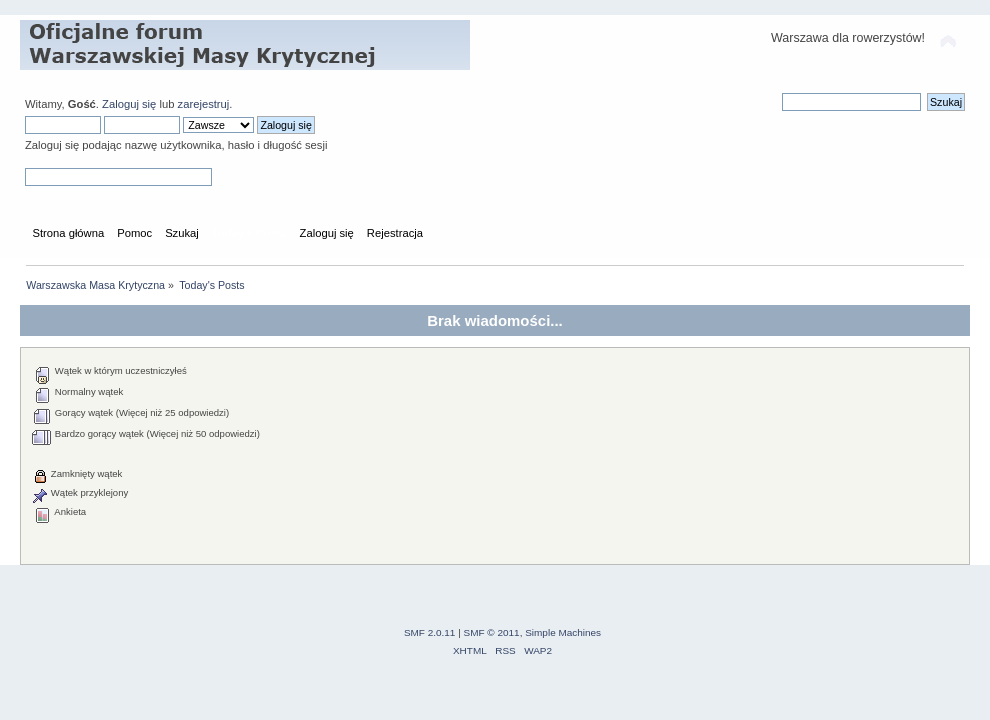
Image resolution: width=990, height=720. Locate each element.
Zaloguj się (129, 104)
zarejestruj (204, 104)
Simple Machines (563, 632)
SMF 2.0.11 (430, 632)
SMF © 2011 (492, 632)
